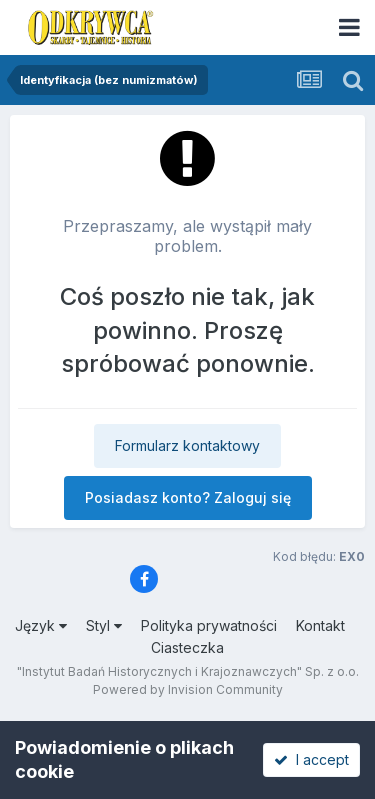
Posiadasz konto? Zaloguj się (188, 497)
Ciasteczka (187, 647)
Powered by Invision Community (188, 689)
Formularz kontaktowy (187, 445)
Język (41, 625)
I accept (311, 759)
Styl (104, 625)
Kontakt (320, 625)
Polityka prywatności (209, 625)
